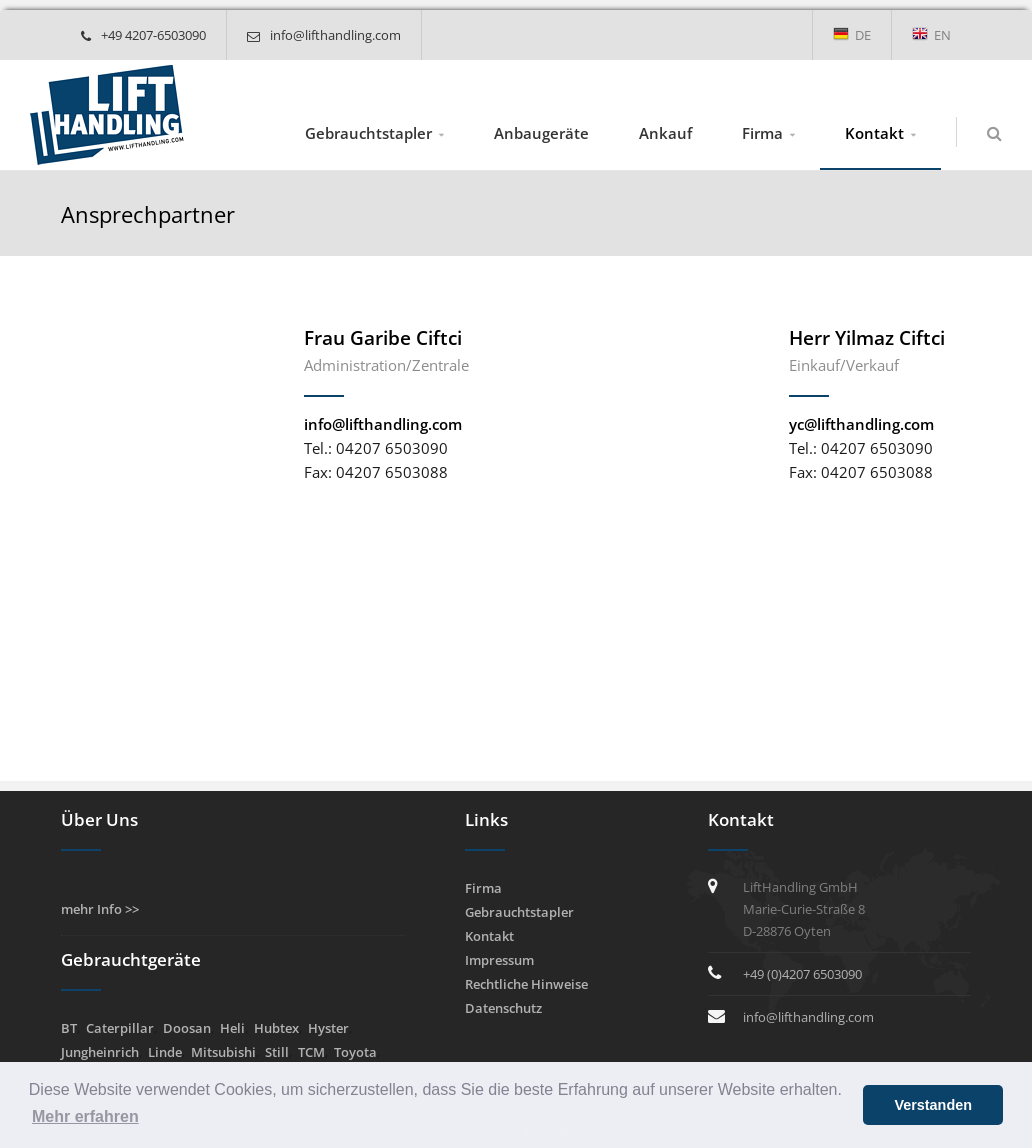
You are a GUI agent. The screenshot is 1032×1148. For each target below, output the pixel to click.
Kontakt (874, 133)
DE (852, 35)
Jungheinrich (100, 1052)
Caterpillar (120, 1028)
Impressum (499, 960)
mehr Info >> (100, 909)
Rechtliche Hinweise (526, 984)
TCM (311, 1052)
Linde (165, 1052)
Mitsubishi (223, 1052)
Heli (232, 1028)
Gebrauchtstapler (368, 133)
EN (931, 35)
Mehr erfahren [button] (85, 1116)
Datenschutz (503, 1008)
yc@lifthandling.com (861, 424)
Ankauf (665, 133)
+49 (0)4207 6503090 (802, 974)
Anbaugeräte (541, 133)
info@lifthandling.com (324, 35)
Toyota (355, 1052)
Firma (762, 133)
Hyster (328, 1028)
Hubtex (276, 1028)
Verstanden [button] (933, 1105)
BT (69, 1028)
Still (277, 1052)
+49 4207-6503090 (143, 35)
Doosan (187, 1028)
